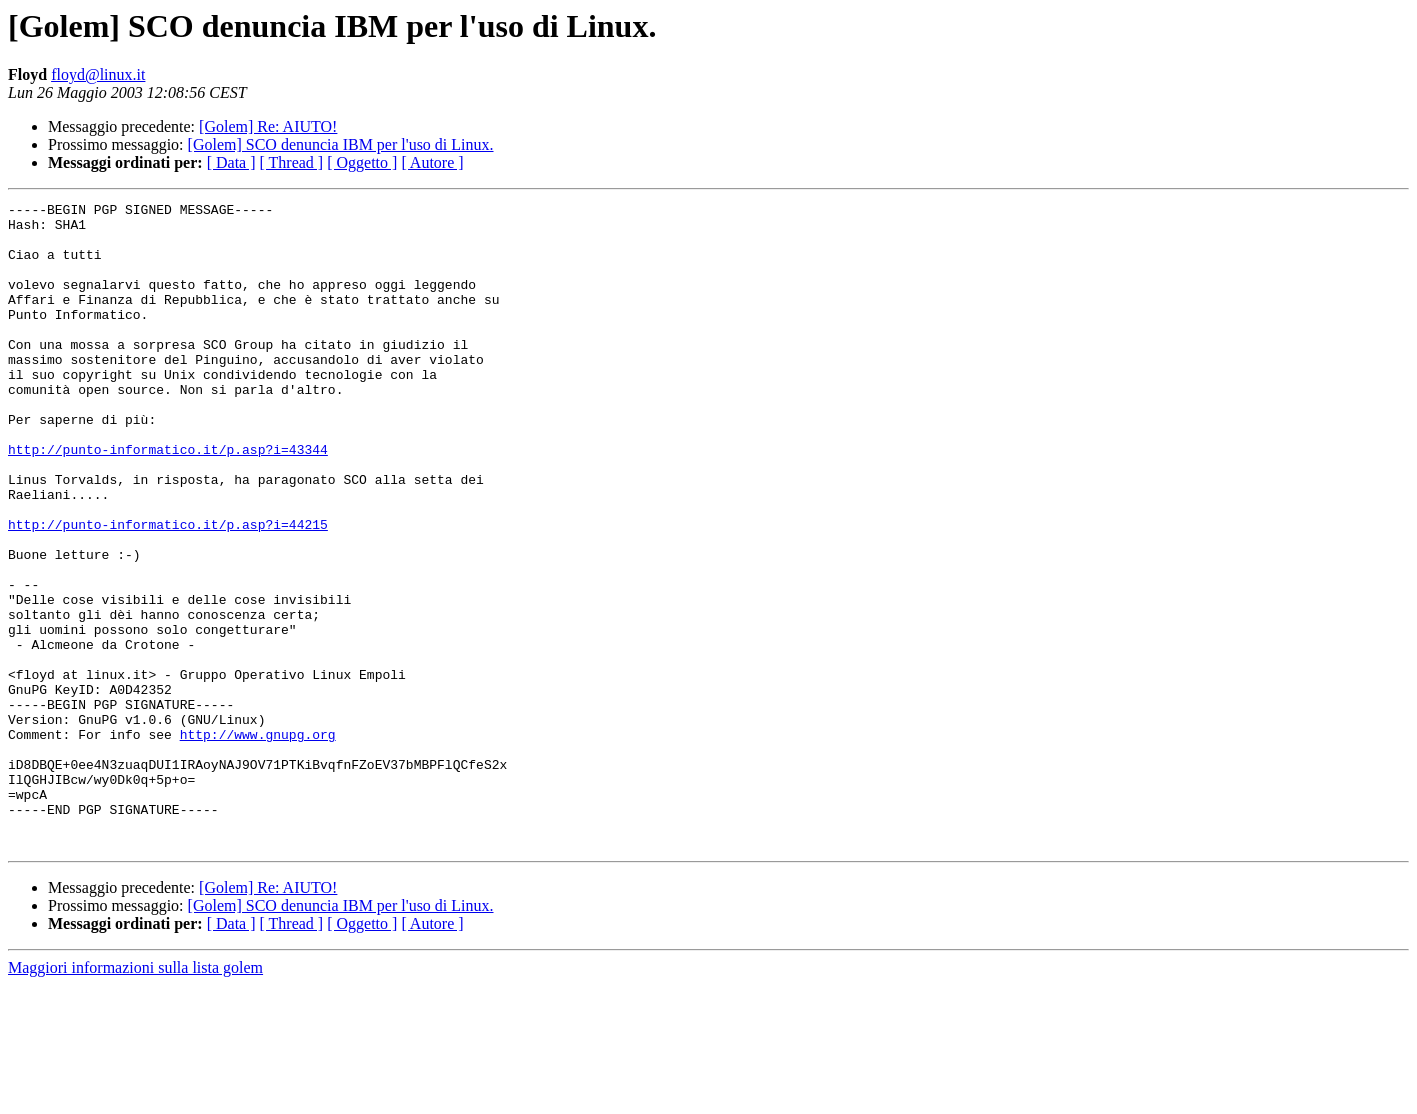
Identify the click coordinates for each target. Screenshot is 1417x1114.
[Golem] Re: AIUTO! (268, 126)
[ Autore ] (432, 162)
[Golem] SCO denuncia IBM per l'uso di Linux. (341, 144)
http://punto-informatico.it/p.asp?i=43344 (168, 500)
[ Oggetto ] (362, 162)
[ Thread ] (292, 162)
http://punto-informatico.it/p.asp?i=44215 (168, 590)
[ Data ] (231, 162)
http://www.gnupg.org (258, 842)
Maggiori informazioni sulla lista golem (135, 1096)
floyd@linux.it (98, 74)
